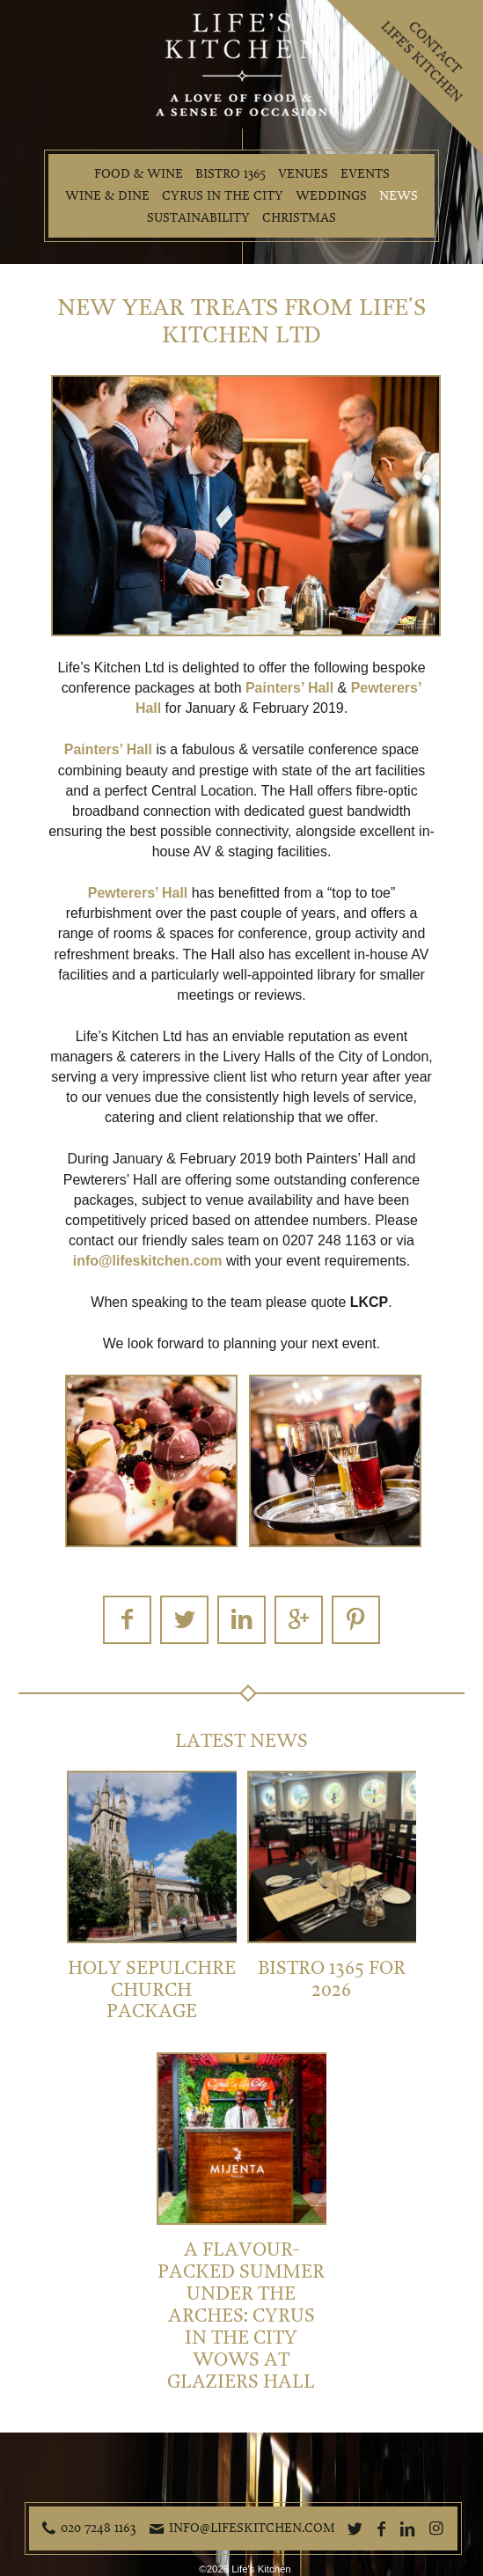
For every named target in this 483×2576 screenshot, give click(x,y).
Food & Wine (138, 173)
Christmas (299, 217)
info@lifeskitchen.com (252, 2528)
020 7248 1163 (98, 2528)
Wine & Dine (107, 195)
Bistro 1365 (230, 173)
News (398, 195)
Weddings (331, 195)
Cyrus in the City (222, 195)
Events (365, 173)
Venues (303, 173)
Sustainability (198, 217)
